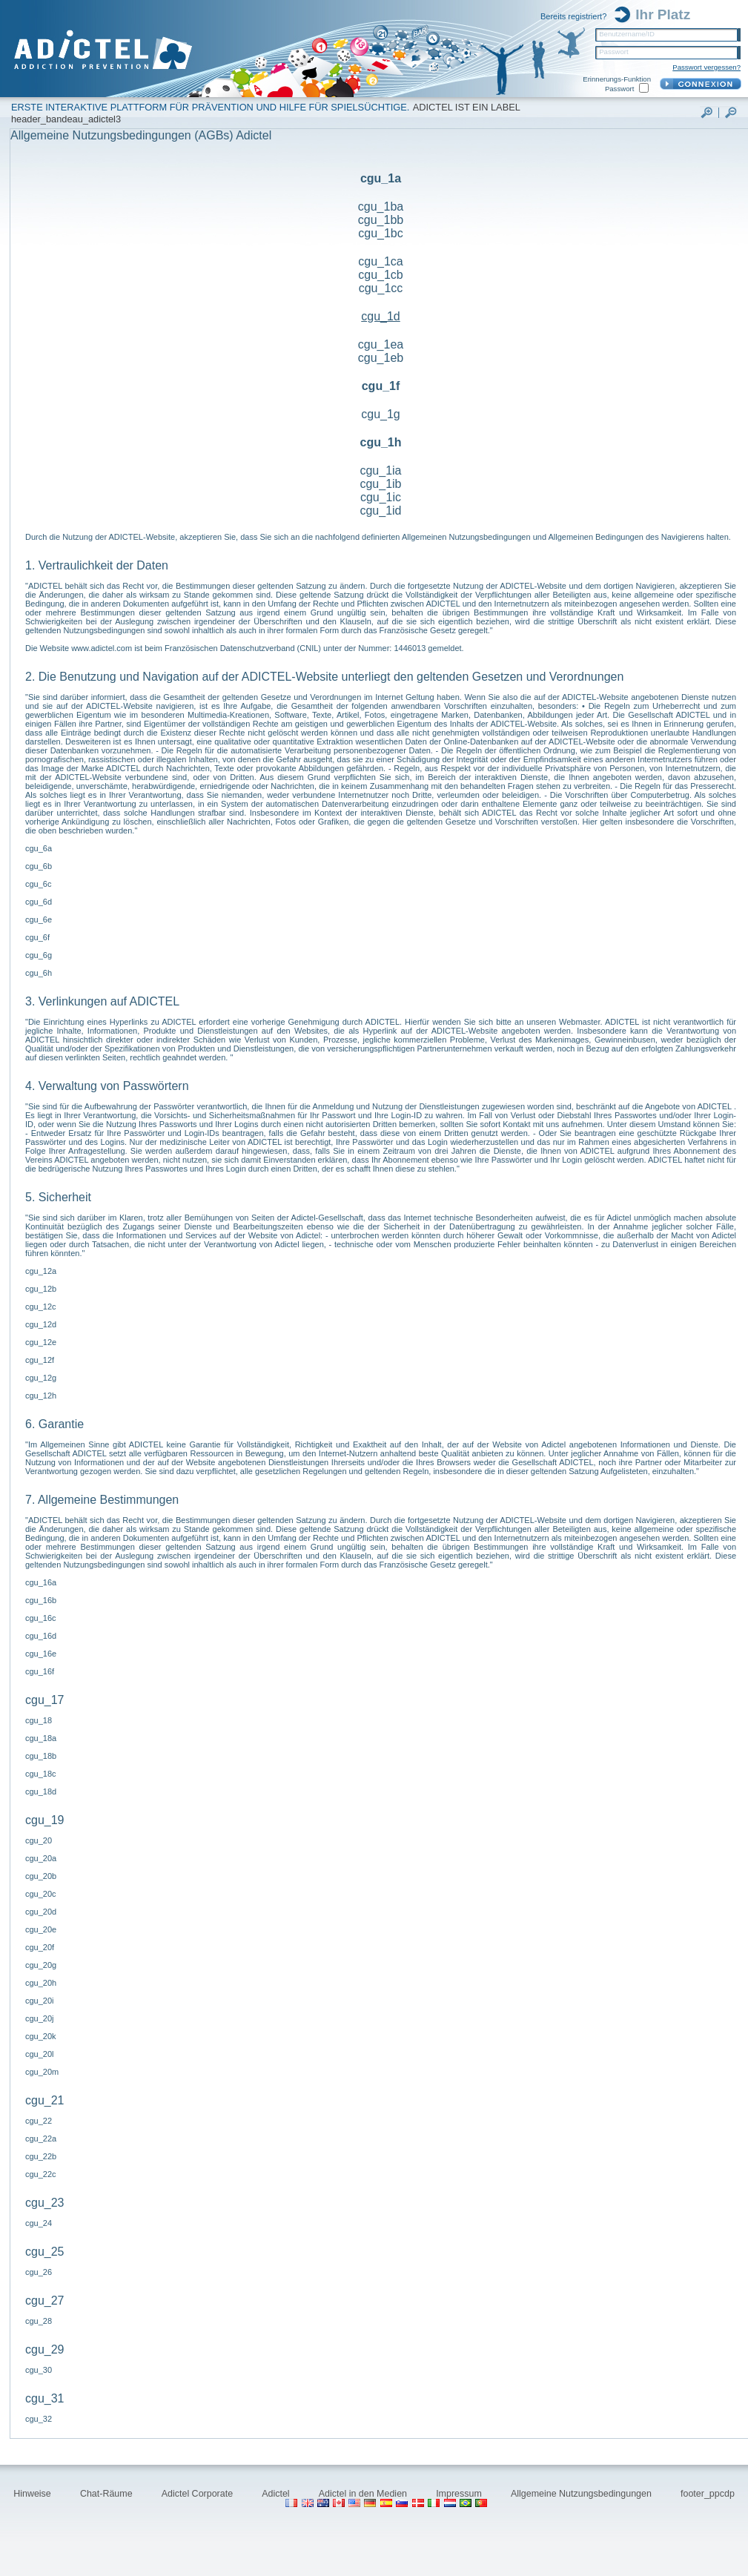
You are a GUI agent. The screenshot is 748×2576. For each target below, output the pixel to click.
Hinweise (33, 2494)
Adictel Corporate (199, 2494)
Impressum (460, 2494)
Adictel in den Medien (364, 2494)
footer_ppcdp (708, 2494)
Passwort (613, 51)
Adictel (277, 2494)
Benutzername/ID (627, 34)
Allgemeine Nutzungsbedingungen (582, 2494)
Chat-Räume (107, 2494)
